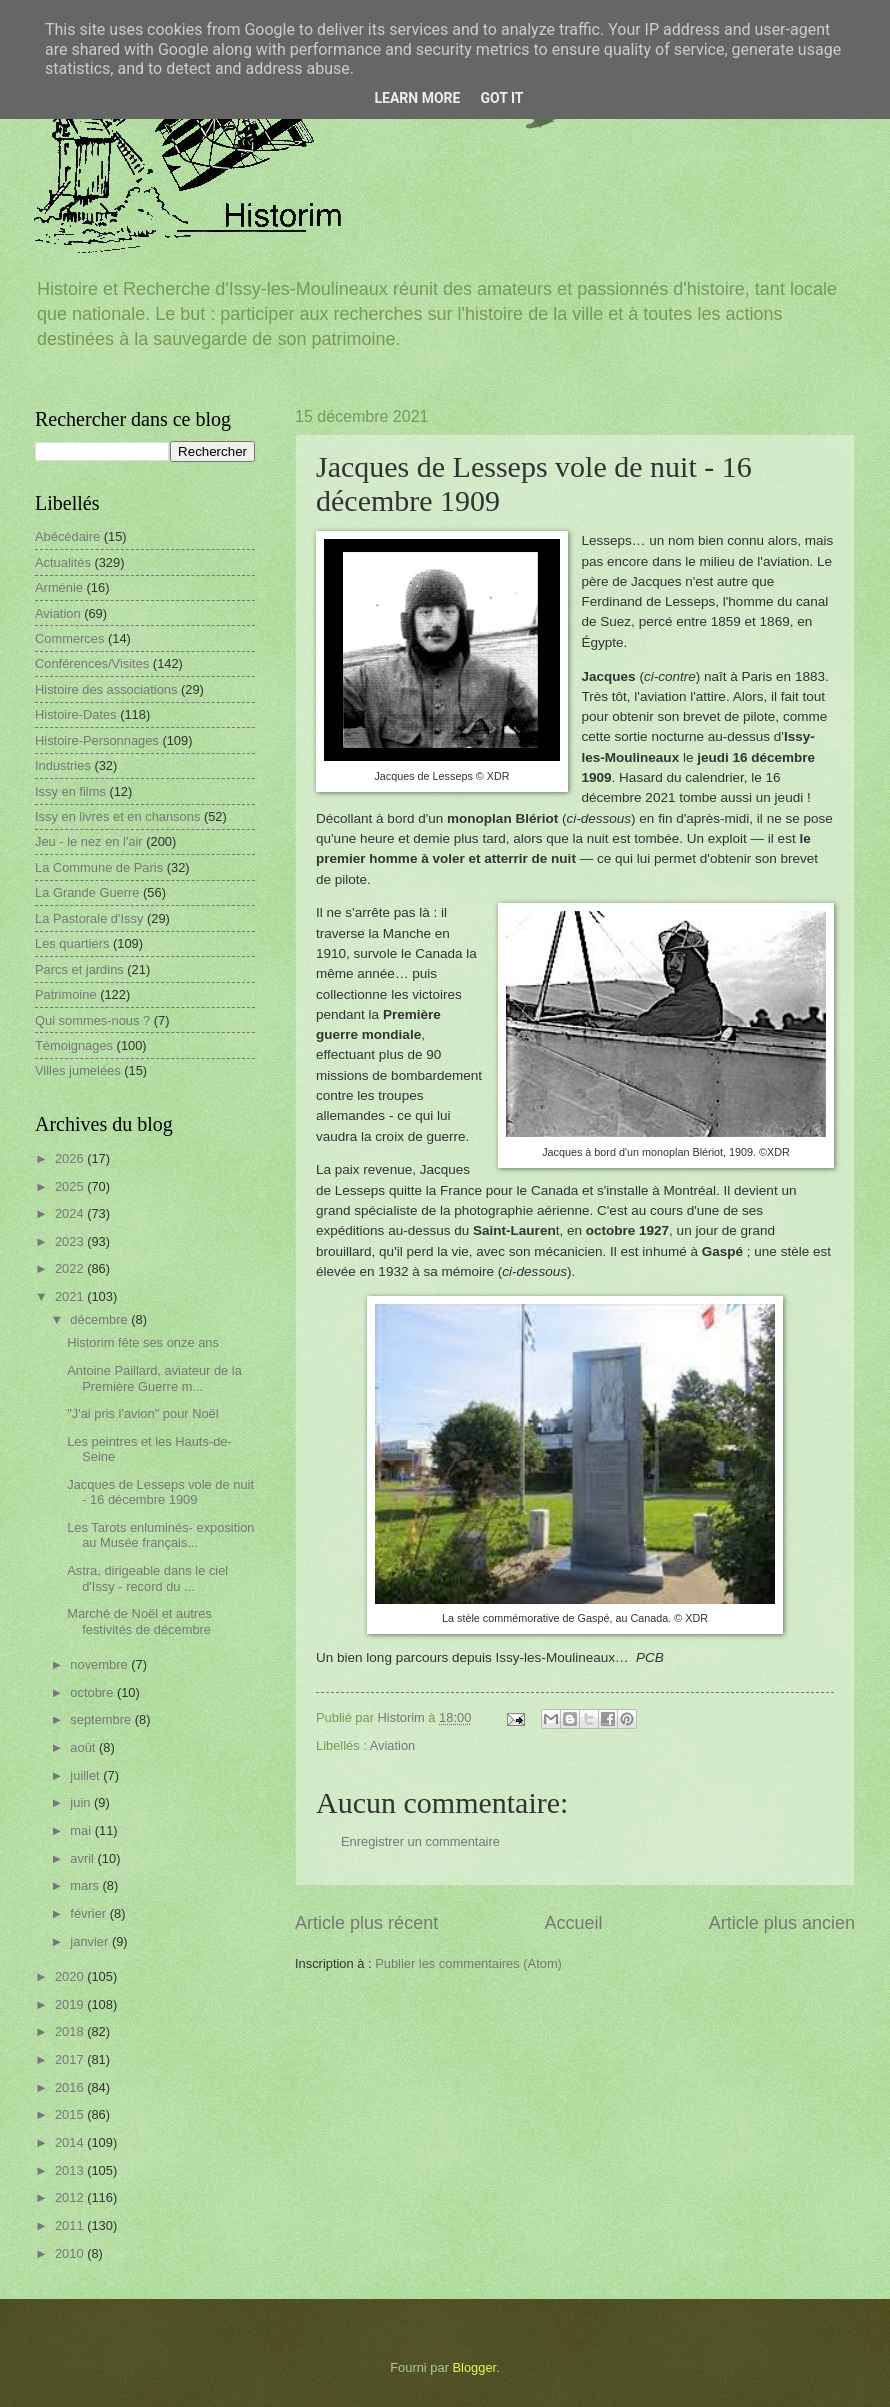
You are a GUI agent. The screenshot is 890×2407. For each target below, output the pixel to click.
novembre (100, 1664)
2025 (71, 1186)
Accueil (573, 1923)
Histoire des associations (106, 689)
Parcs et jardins (79, 969)
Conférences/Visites (92, 663)
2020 (71, 1976)
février (89, 1913)
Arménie (59, 587)
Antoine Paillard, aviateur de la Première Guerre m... (154, 1378)
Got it (501, 98)
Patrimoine (66, 994)
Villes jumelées (78, 1070)
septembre (102, 1719)
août (84, 1747)
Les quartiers (72, 943)
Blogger (475, 2367)
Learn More (417, 98)
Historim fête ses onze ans (143, 1342)
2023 (71, 1241)
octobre (93, 1692)
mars (86, 1885)
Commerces (69, 638)
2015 (71, 2114)
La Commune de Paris (99, 867)
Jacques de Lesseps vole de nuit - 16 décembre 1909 (160, 1492)
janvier (91, 1941)
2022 (71, 1268)
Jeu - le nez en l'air (89, 841)
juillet (86, 1775)
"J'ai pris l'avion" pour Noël (142, 1413)
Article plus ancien (782, 1923)
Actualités (63, 562)
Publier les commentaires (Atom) (468, 1963)
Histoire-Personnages (97, 740)
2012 (71, 2197)
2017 (71, 2059)
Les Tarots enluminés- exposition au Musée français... (160, 1535)
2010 (71, 2253)
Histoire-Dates (76, 714)
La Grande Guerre (87, 892)
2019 (71, 2004)
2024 (71, 1213)
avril (83, 1858)
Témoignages (74, 1045)
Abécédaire (67, 536)
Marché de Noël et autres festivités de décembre (139, 1621)
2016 (71, 2087)
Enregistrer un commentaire (420, 1841)
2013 (71, 2170)
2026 (71, 1158)
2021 (71, 1296)
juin (82, 1802)
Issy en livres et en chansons (117, 816)
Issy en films (70, 791)
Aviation (393, 1745)
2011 (71, 2225)
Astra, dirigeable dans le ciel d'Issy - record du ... (147, 1578)
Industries (63, 765)
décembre (100, 1319)
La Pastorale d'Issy (89, 918)
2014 (71, 2142)
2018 (71, 2031)
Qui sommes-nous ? (92, 1020)
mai (82, 1830)
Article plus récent (366, 1923)
